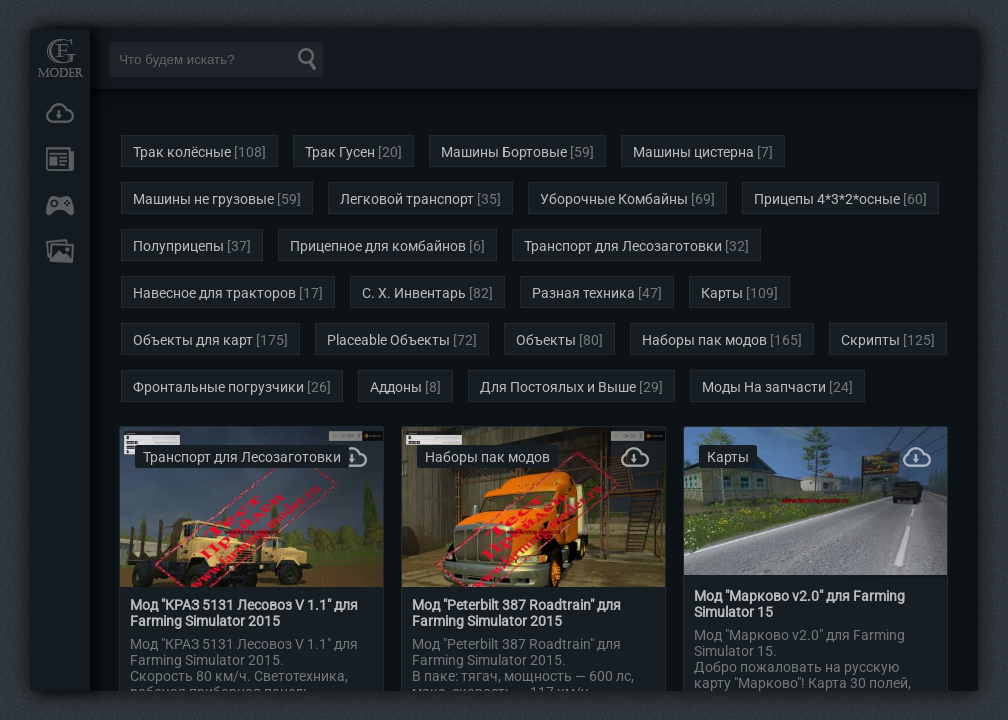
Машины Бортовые (504, 152)
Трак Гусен (340, 152)
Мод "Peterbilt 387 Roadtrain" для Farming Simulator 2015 (516, 613)
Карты (722, 293)
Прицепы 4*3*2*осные (827, 199)
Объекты (546, 340)
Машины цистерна (693, 152)
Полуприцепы (178, 246)
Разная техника (583, 293)
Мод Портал (60, 57)
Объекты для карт (193, 340)
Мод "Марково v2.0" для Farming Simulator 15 (799, 604)
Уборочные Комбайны (614, 199)
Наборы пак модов (704, 340)
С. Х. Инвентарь (414, 293)
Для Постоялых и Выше (558, 387)
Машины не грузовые (203, 199)
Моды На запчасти (764, 387)
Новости (60, 159)
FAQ (60, 251)
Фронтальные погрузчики (218, 387)
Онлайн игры (60, 205)
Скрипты (870, 340)
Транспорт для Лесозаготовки (623, 246)
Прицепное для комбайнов (378, 246)
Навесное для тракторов (214, 293)
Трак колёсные (182, 152)
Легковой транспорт (407, 199)
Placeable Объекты (388, 340)
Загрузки (60, 113)
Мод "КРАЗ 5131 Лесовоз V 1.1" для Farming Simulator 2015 (244, 613)
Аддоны (396, 387)
